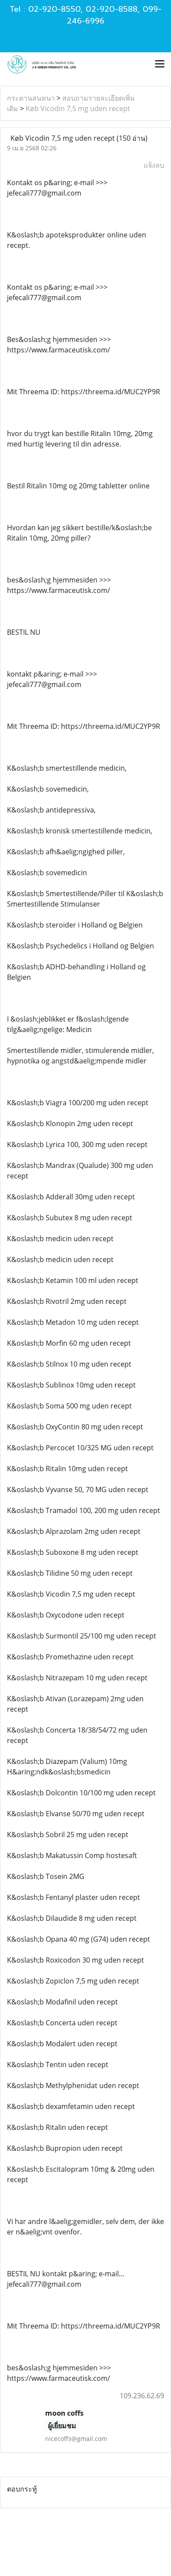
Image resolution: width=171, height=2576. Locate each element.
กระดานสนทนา (31, 98)
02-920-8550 (54, 9)
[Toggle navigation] (159, 64)
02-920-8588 (111, 9)
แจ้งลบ (154, 165)
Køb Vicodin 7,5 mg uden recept (78, 108)
